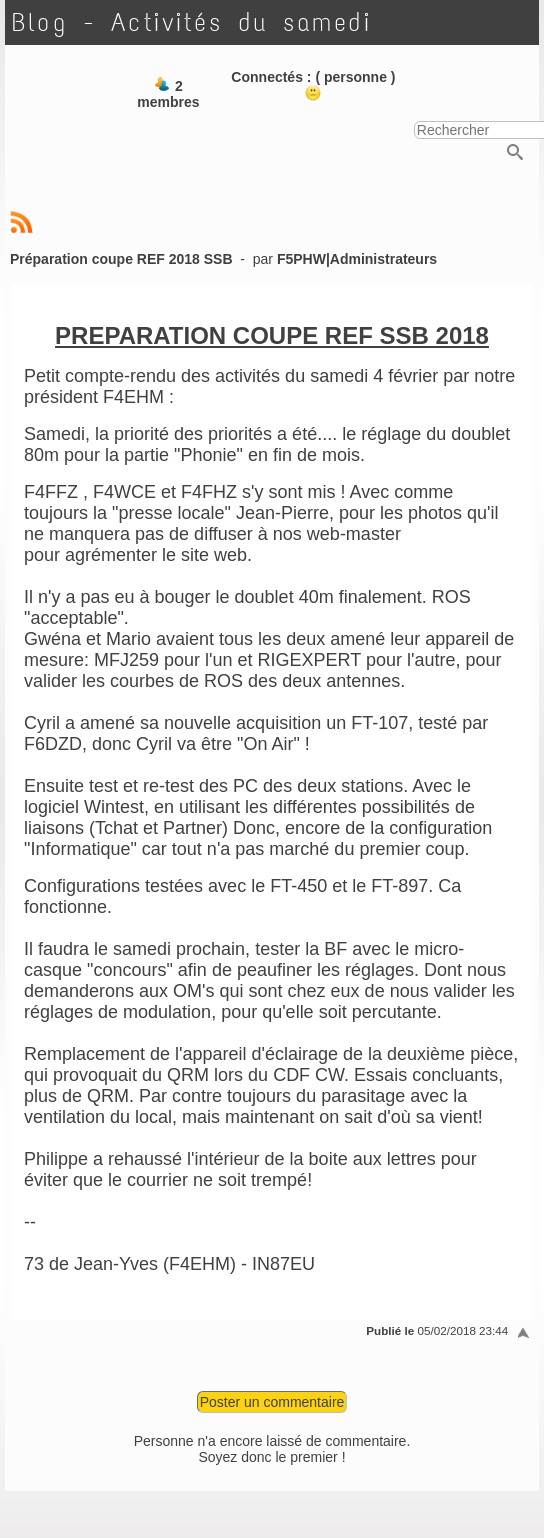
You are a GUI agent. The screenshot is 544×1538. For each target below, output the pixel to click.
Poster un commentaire (272, 1402)
